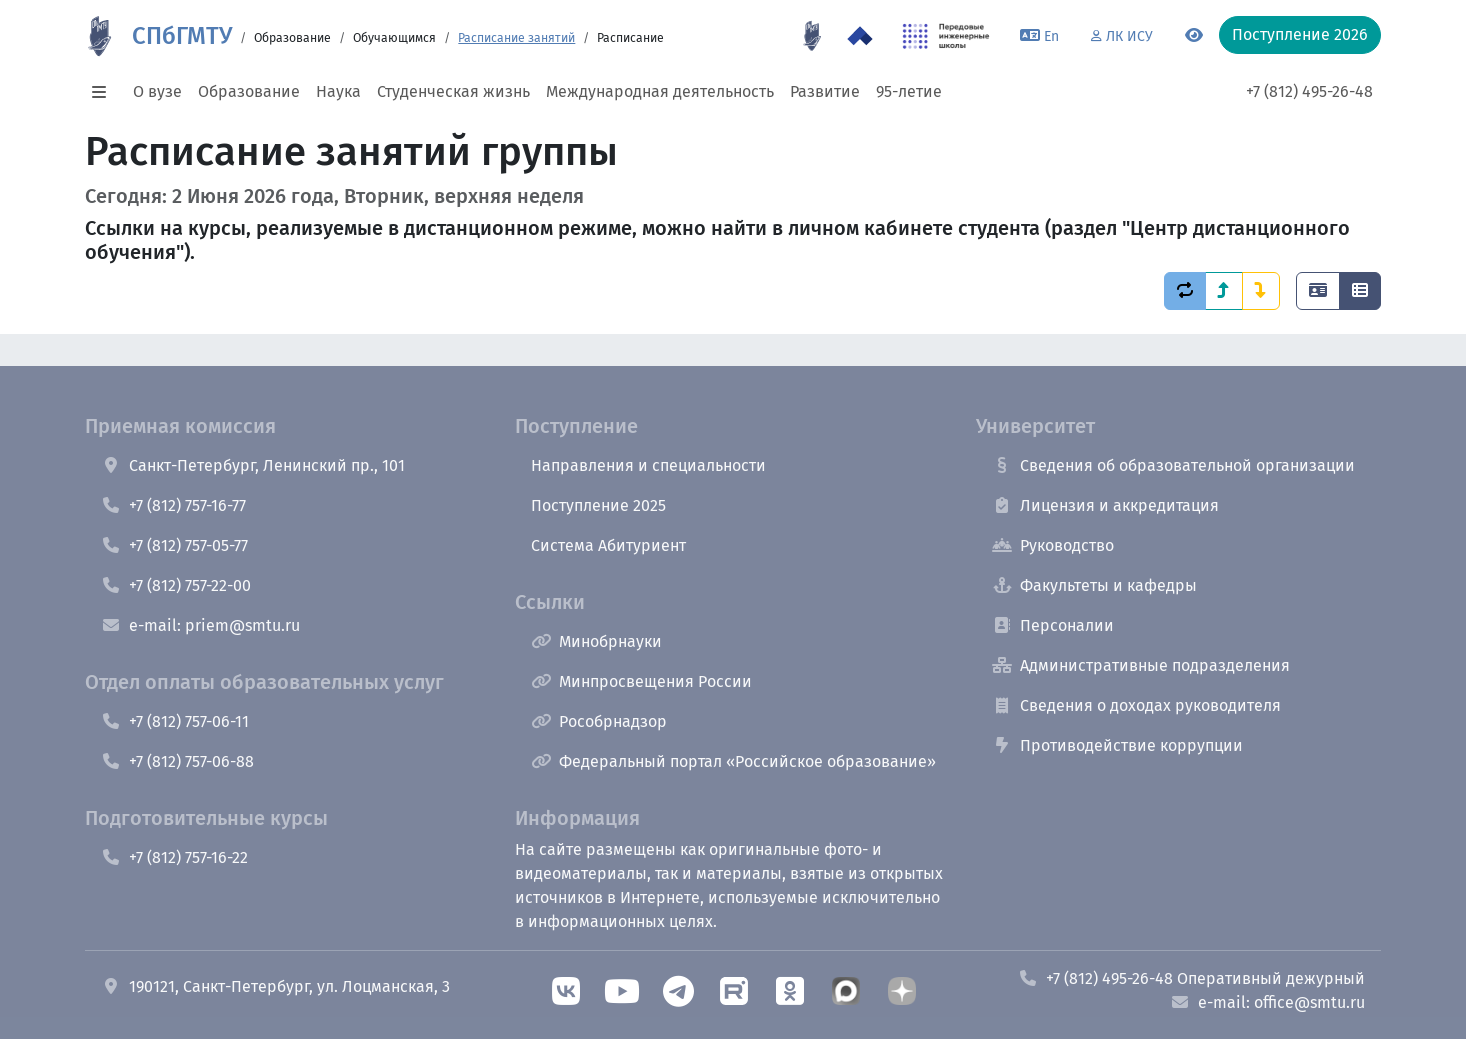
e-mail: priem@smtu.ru (200, 625)
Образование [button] (249, 91)
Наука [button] (338, 91)
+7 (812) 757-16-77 (173, 505)
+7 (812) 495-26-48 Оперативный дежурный (1191, 978)
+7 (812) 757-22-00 (176, 585)
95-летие (909, 91)
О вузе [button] (157, 91)
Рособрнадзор (599, 721)
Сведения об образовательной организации (1173, 465)
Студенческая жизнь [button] (453, 91)
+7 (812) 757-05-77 (174, 545)
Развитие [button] (825, 91)
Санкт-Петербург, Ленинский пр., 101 (253, 465)
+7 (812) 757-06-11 (175, 721)
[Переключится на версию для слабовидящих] (1194, 36)
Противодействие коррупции (1117, 745)
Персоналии (1053, 625)
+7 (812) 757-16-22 (174, 857)
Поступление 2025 (598, 505)
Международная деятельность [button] (660, 91)
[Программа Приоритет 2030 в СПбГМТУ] (860, 36)
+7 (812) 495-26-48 (1309, 91)
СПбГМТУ (182, 36)
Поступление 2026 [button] (1300, 34)
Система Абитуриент (608, 545)
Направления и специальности (648, 465)
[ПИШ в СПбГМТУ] (946, 36)
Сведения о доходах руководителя (1136, 705)
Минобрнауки (596, 641)
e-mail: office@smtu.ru (1267, 1002)
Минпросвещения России (641, 681)
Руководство (1053, 545)
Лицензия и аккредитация (1105, 505)
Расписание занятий (516, 38)
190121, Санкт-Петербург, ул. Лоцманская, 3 (275, 986)
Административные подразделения (1141, 665)
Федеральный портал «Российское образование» (733, 761)
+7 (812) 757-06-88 (177, 761)
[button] (105, 92)
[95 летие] (812, 36)
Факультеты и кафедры (1094, 585)
